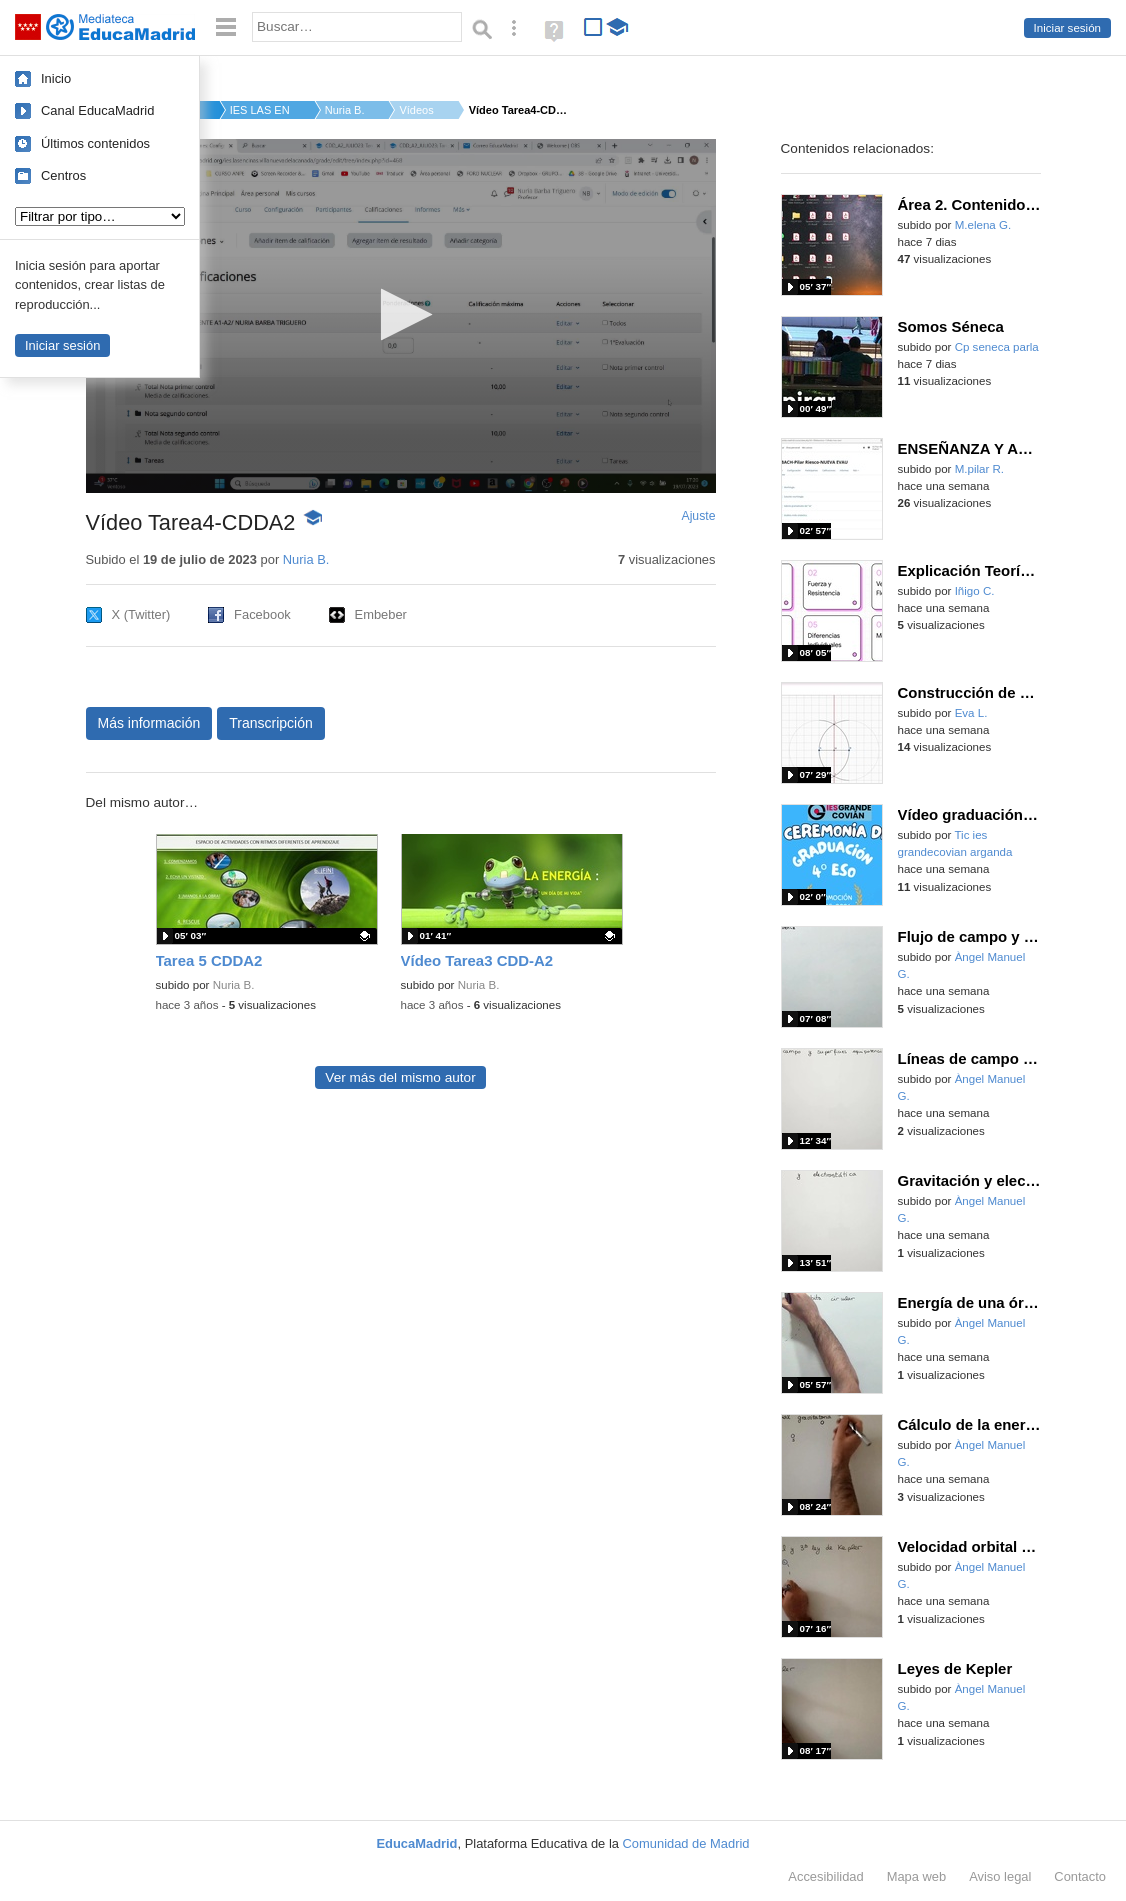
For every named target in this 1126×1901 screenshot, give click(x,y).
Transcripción (271, 723)
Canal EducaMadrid (97, 110)
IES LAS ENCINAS (260, 110)
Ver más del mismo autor (400, 1077)
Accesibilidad (825, 1876)
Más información (149, 723)
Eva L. (971, 713)
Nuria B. (345, 110)
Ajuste (698, 516)
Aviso (1000, 1876)
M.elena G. (983, 225)
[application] (401, 316)
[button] (400, 314)
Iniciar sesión (1067, 28)
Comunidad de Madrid (686, 1843)
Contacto (1080, 1876)
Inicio (56, 78)
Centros (63, 175)
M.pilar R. (979, 469)
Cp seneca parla (997, 347)
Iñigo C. (975, 591)
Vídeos (416, 110)
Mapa (917, 1876)
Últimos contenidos (95, 143)
